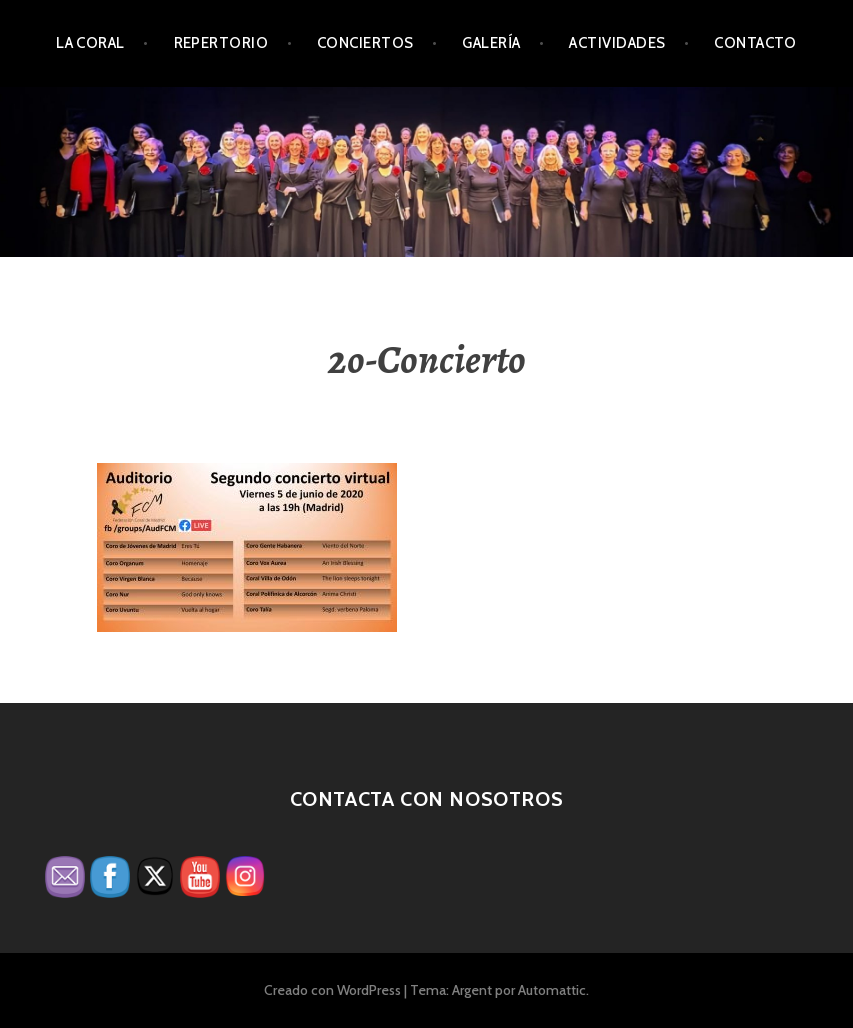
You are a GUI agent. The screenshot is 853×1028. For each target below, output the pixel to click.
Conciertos (365, 43)
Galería (491, 43)
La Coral (90, 43)
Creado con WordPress (332, 990)
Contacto (755, 43)
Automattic (552, 990)
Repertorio (221, 43)
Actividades (617, 43)
